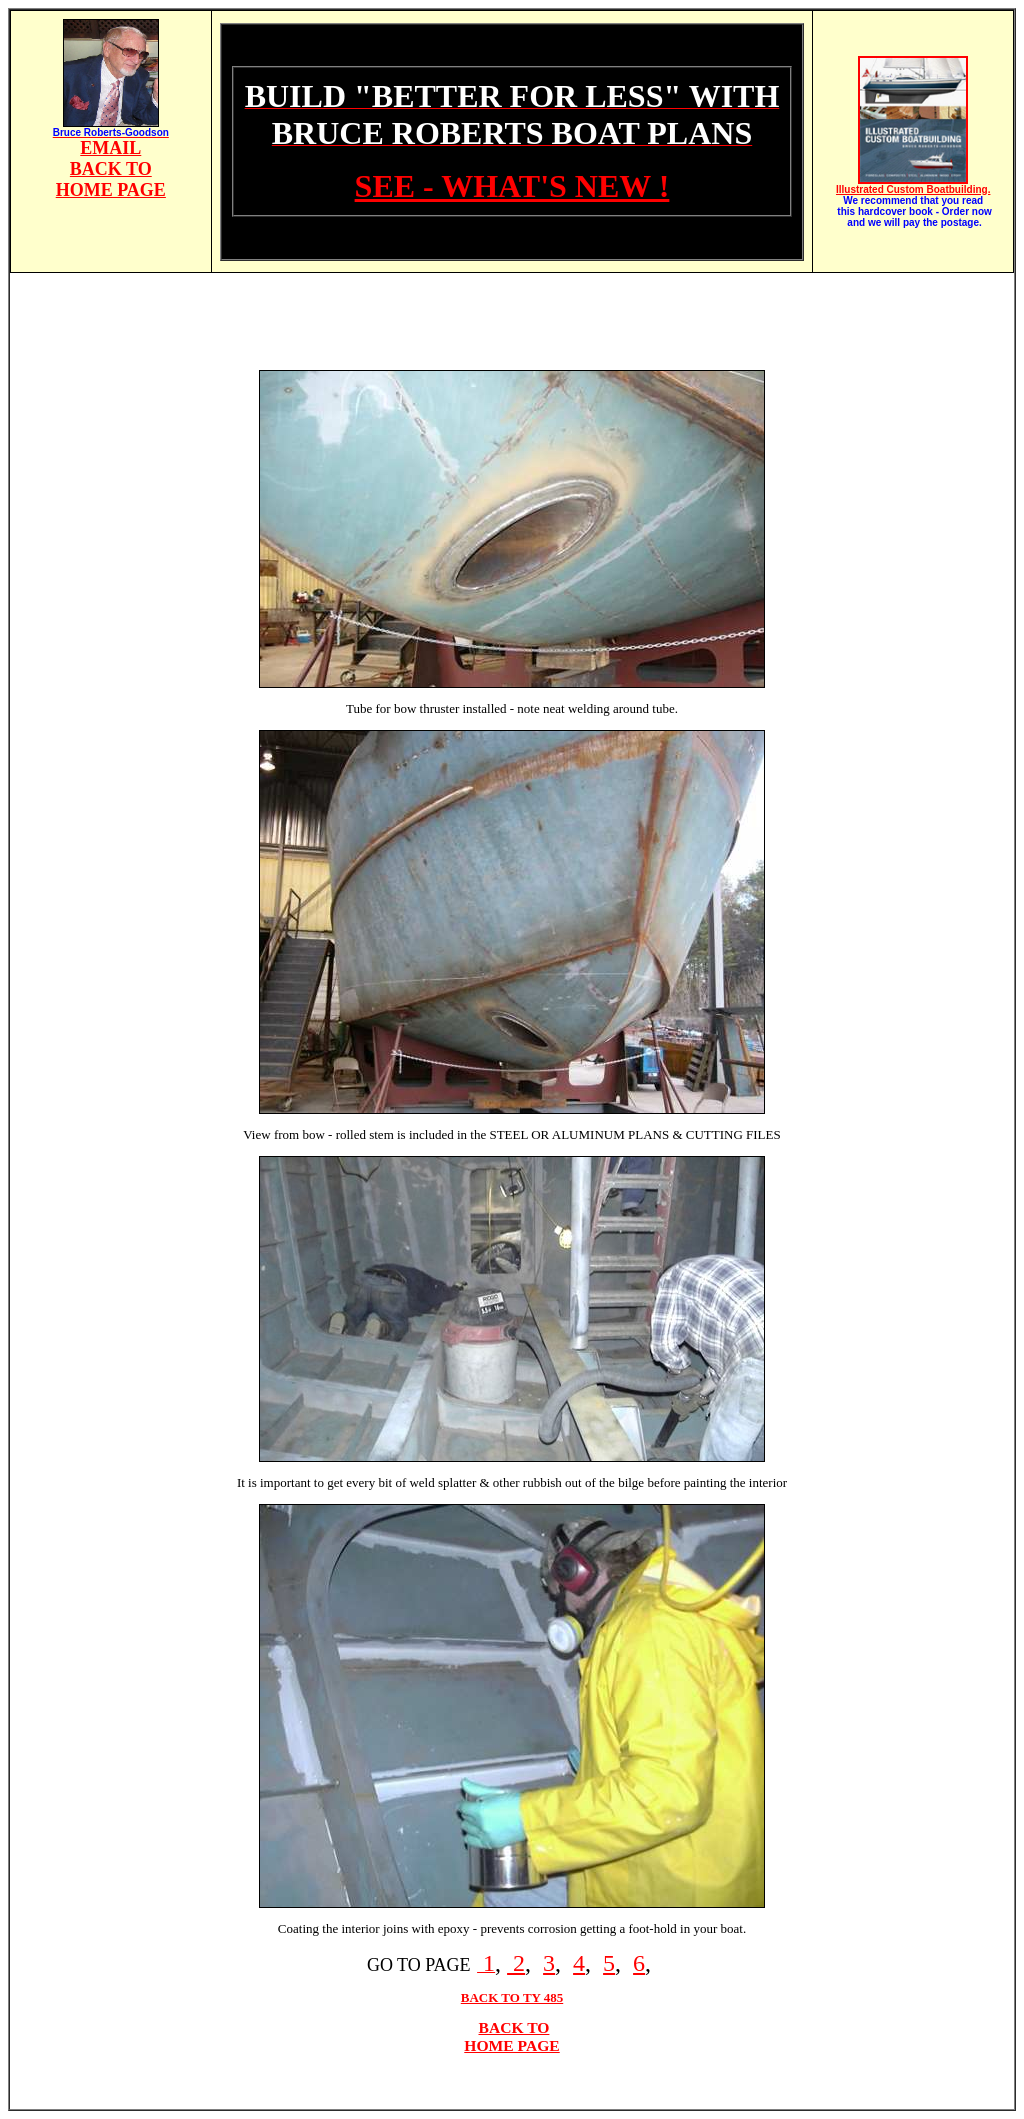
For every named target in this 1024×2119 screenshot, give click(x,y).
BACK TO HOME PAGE (511, 2036)
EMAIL (110, 148)
